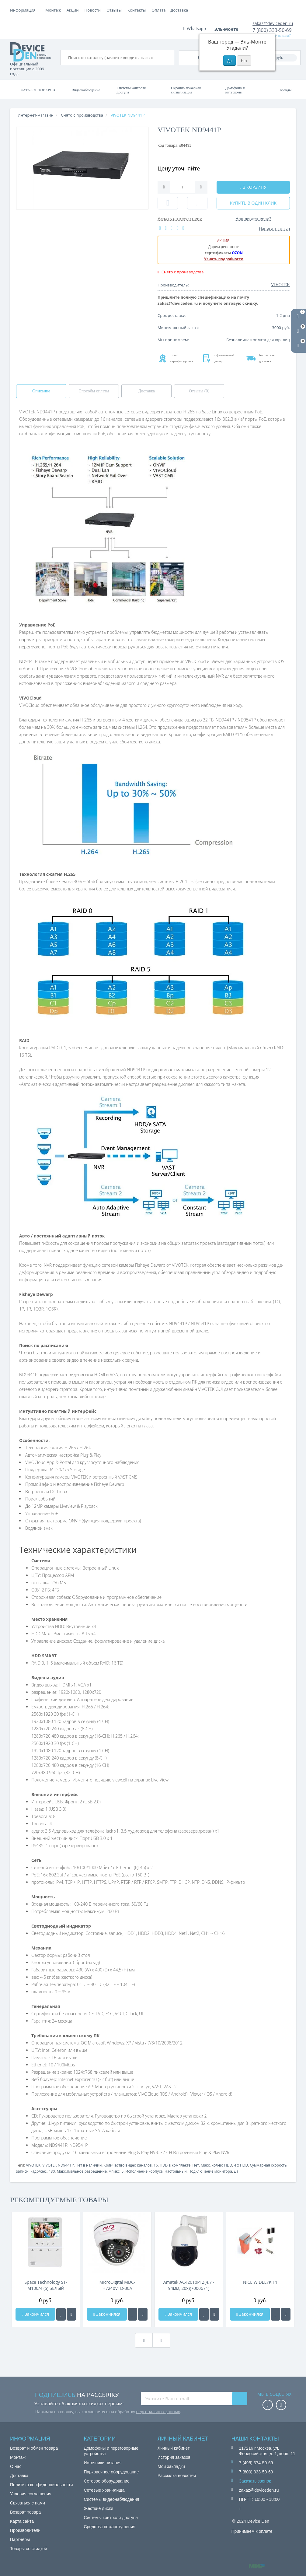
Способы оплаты (93, 391)
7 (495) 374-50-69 (256, 2462)
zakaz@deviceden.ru (272, 23)
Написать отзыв (274, 228)
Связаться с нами (27, 2503)
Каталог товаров (38, 90)
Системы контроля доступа (131, 90)
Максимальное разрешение (82, 2171)
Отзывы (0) (199, 391)
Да (236, 2171)
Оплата (74, 10)
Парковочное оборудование (111, 2471)
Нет (196, 2165)
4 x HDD (241, 2165)
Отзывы (157, 10)
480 (52, 2171)
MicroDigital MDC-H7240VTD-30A (117, 2285)
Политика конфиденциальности (41, 2484)
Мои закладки (171, 2466)
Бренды (285, 90)
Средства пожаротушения (109, 2526)
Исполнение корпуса (143, 2171)
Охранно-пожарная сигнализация (186, 90)
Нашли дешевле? (253, 218)
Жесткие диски (98, 2508)
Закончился (35, 2314)
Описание (41, 391)
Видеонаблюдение (85, 90)
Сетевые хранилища (104, 2490)
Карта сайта (22, 2521)
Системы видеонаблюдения (111, 2499)
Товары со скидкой (28, 2548)
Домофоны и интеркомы (235, 90)
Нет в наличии (89, 2165)
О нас (15, 2466)
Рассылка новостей (177, 2475)
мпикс (114, 2171)
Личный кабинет (174, 2448)
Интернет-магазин (36, 115)
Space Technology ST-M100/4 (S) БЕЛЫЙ (45, 2285)
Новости (136, 10)
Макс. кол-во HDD (216, 2165)
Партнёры (20, 2539)
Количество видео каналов (128, 2165)
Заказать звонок (255, 2481)
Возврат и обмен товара (34, 2448)
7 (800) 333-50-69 (272, 30)
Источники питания (103, 2462)
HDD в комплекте (175, 2165)
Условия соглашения (30, 2493)
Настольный (176, 2171)
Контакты (180, 10)
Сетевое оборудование (107, 2481)
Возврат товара (25, 2512)
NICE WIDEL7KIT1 (260, 2282)
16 (156, 2165)
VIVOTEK (33, 2165)
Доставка (95, 10)
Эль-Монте (228, 29)
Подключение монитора (210, 2171)
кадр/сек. (38, 2171)
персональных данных (158, 2411)
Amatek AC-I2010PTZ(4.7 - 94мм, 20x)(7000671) (188, 2285)
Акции (116, 10)
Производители (25, 2530)
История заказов (174, 2457)
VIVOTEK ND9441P (58, 2165)
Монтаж (53, 10)
